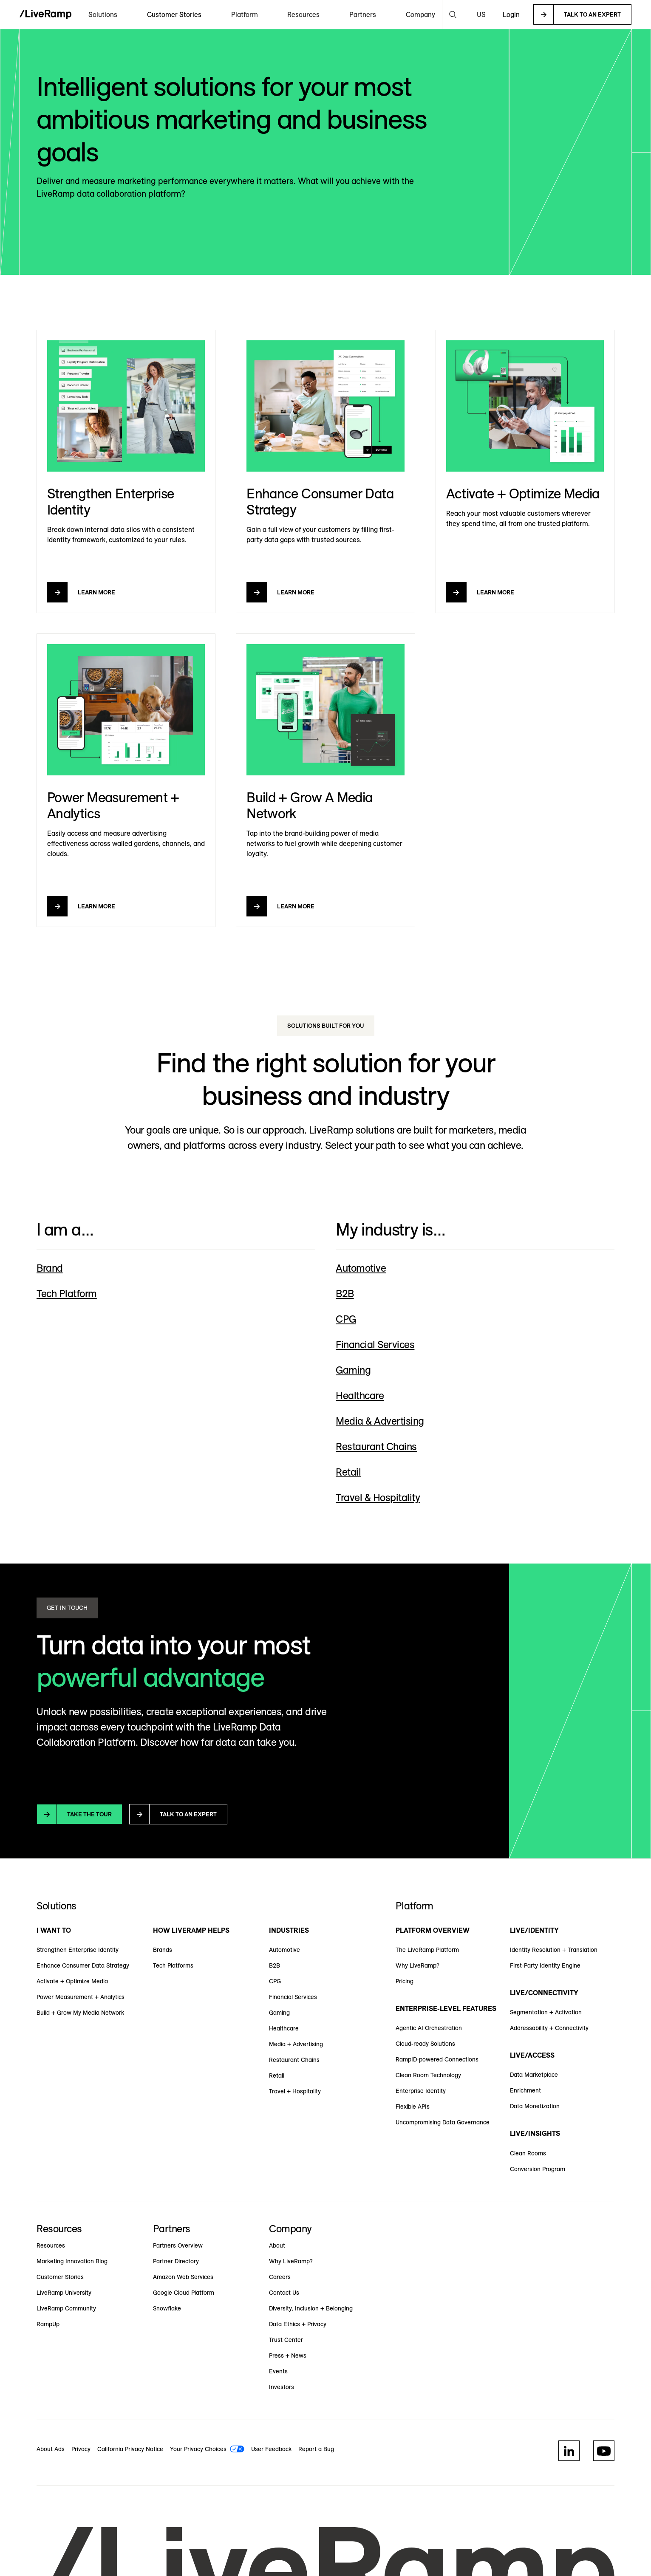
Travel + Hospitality (295, 2091)
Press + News (287, 2355)
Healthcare (284, 2028)
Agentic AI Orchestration (429, 2028)
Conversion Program (537, 2169)
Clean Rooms (528, 2153)
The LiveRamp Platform (427, 1950)
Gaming (279, 2012)
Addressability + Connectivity (549, 2028)
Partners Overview (178, 2245)
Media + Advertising (296, 2044)
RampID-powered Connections (437, 2059)
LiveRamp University (64, 2292)
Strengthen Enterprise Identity (78, 1950)
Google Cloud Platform (183, 2292)
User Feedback (271, 2449)
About (277, 2245)
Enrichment (525, 2090)
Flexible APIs (413, 2106)
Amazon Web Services (183, 2277)
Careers (280, 2277)
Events (278, 2371)
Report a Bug (316, 2449)
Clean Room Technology (428, 2075)
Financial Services (293, 1997)
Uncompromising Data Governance (443, 2122)
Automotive (284, 1950)
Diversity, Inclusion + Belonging (311, 2308)
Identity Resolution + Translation (553, 1950)
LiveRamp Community (66, 2308)
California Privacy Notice (130, 2449)
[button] (103, 14)
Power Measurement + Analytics (81, 1997)
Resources (51, 2245)
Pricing (404, 1981)
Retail (276, 2075)
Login (511, 14)
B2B (274, 1965)
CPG (275, 1981)
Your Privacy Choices (198, 2449)
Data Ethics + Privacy (297, 2324)
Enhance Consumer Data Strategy (83, 1965)
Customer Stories (174, 14)
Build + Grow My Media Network (80, 2012)
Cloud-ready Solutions (425, 2043)
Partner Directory (176, 2261)
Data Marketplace (534, 2074)
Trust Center (286, 2340)
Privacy (81, 2449)
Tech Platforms (173, 1965)
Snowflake (167, 2308)
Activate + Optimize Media (72, 1981)
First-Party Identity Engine (545, 1965)
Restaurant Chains (294, 2060)
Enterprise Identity (421, 2091)
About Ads (51, 2449)
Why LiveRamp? (417, 1965)
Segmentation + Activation (546, 2012)
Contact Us (284, 2292)
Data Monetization (535, 2106)
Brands (162, 1950)
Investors (281, 2387)
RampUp (48, 2324)
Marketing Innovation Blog (72, 2261)
